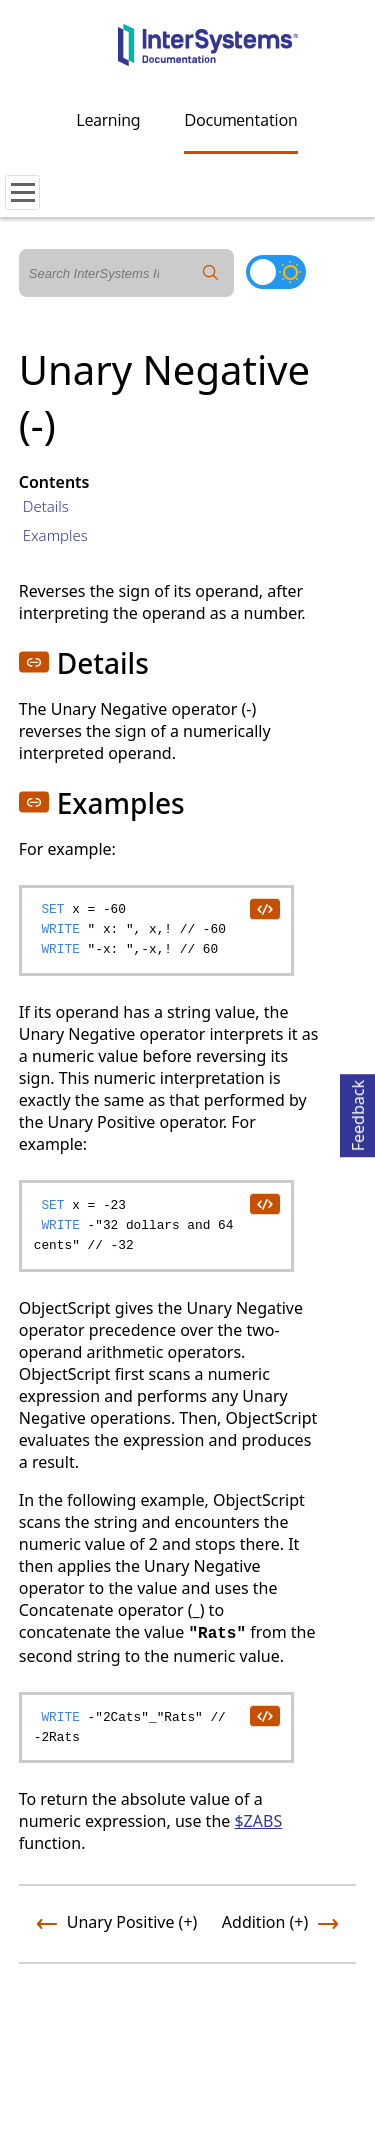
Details (46, 506)
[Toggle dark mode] (276, 272)
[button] (34, 662)
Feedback (358, 1112)
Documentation (240, 120)
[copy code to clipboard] (264, 908)
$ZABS (258, 1821)
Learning (109, 120)
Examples (55, 535)
